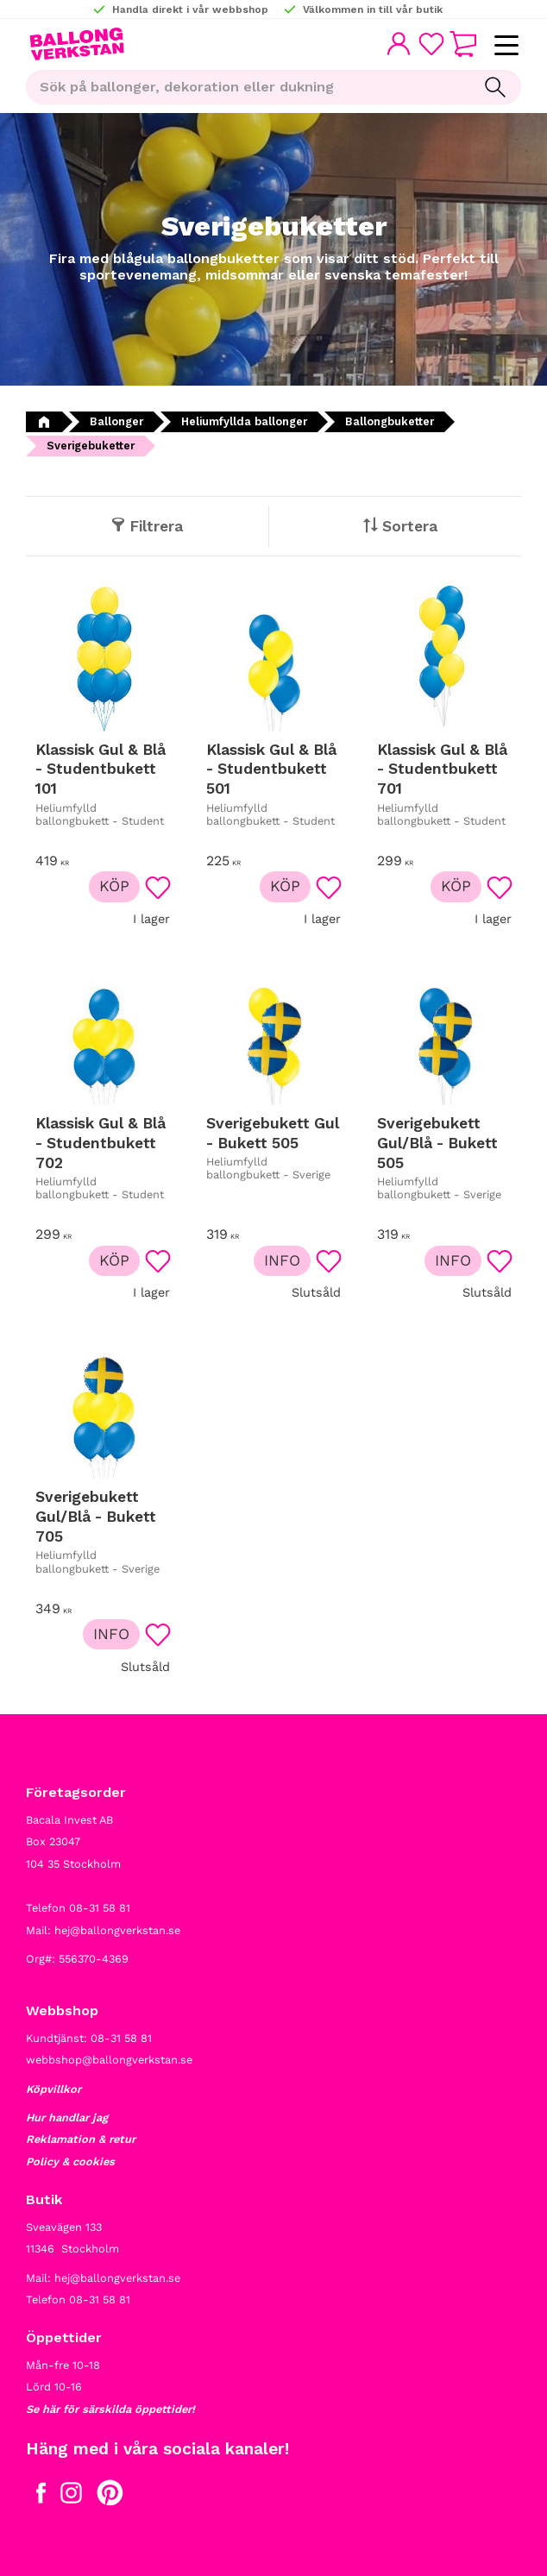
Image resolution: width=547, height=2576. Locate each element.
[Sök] (495, 87)
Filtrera (156, 526)
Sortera (409, 526)
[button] (506, 46)
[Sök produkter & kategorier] (247, 87)
